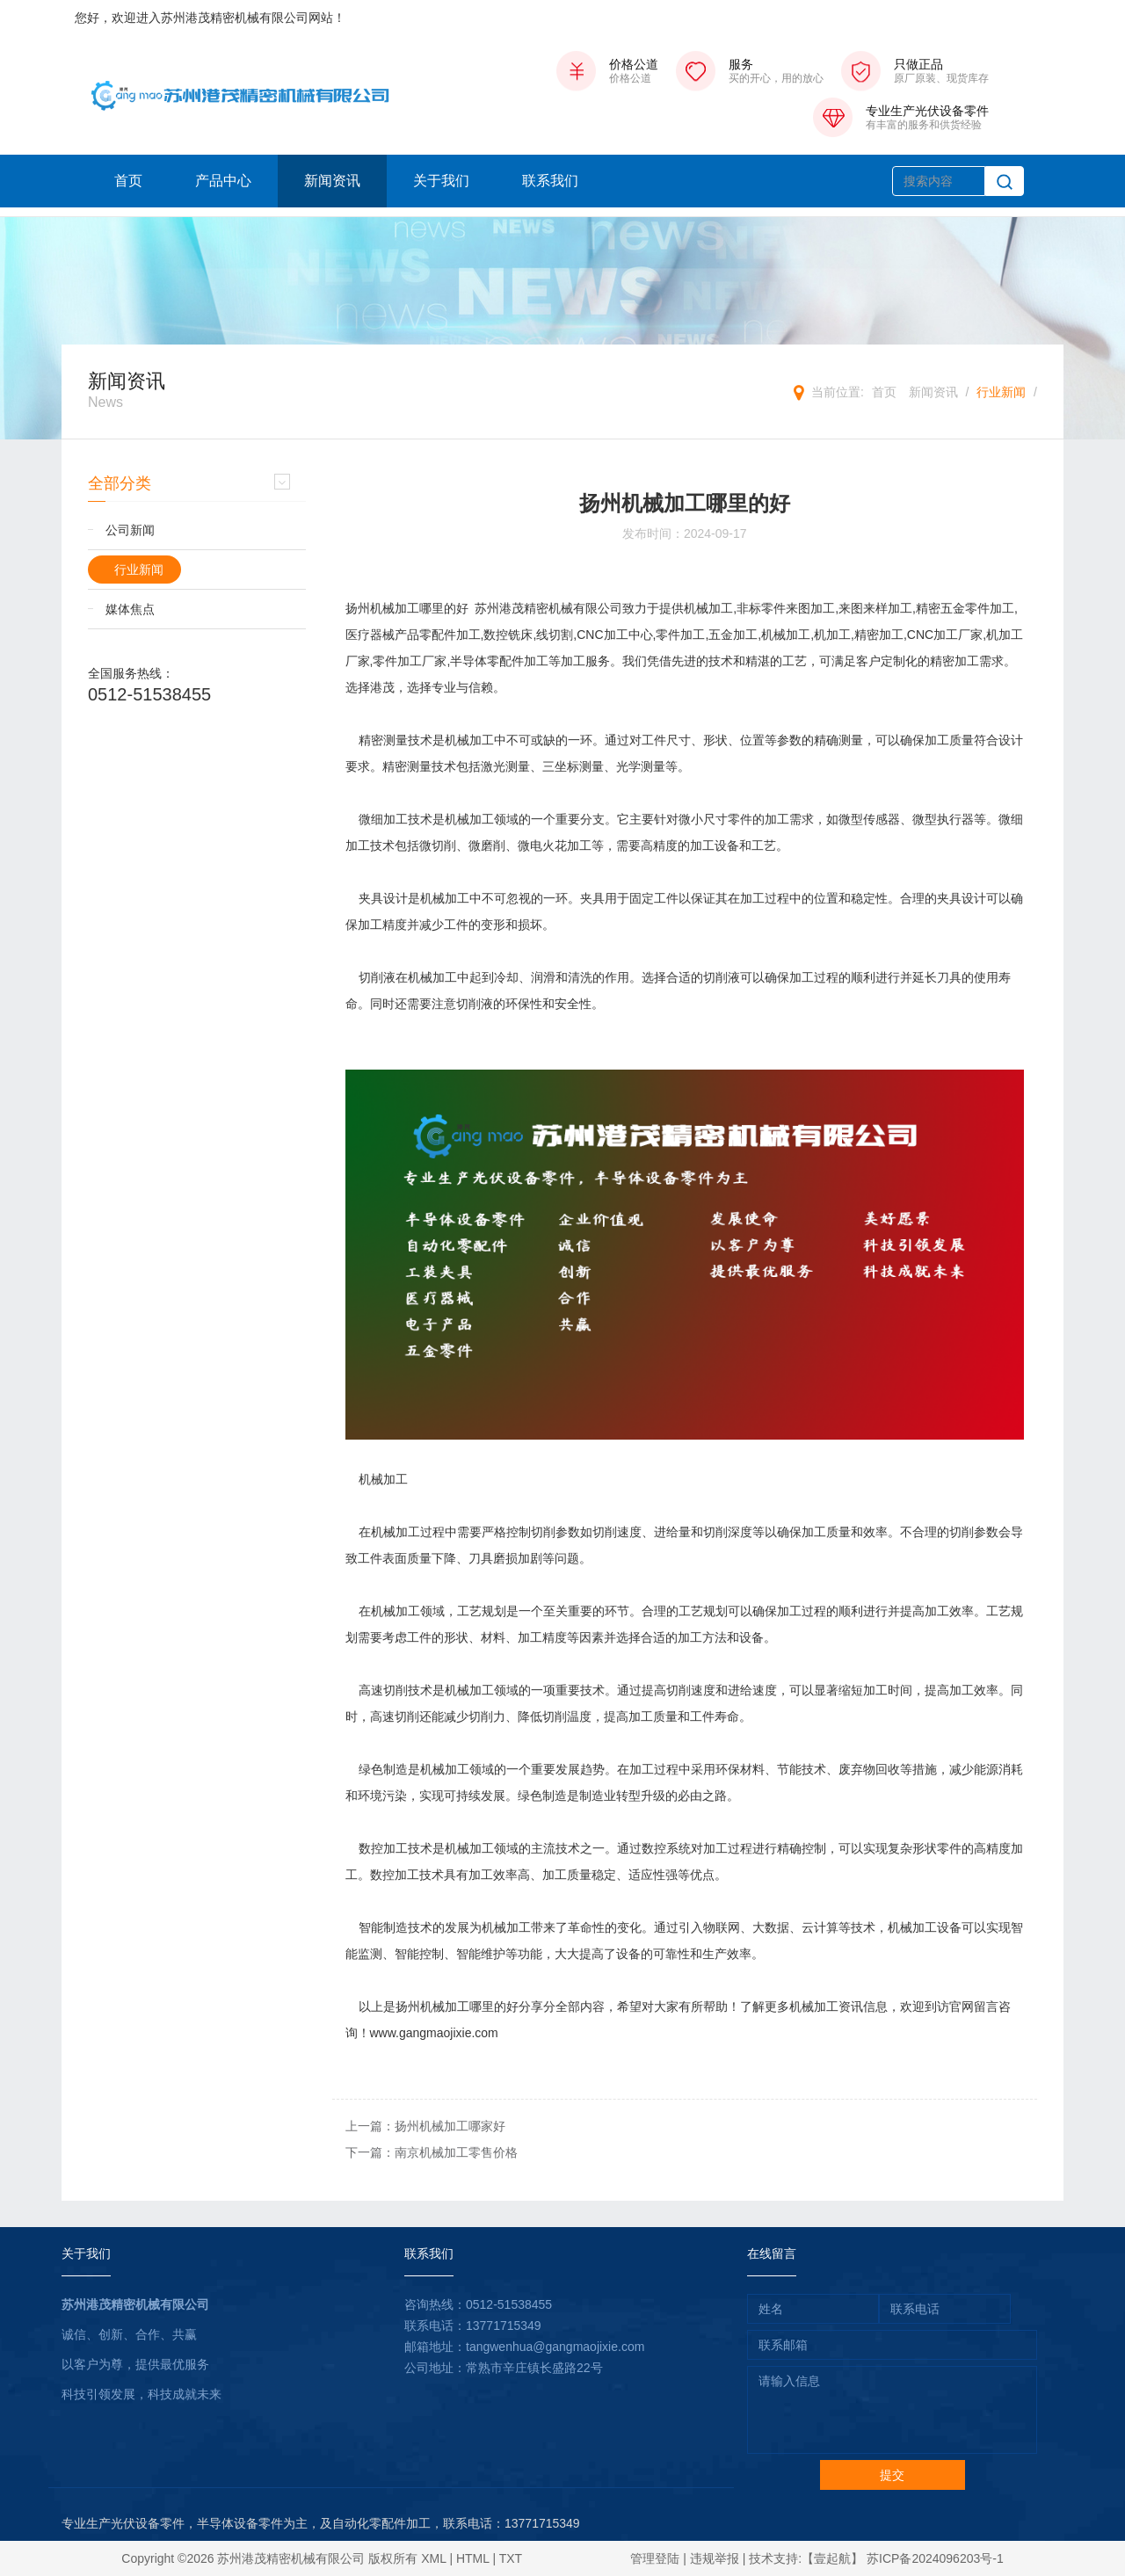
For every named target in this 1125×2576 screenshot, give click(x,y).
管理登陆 (654, 2558)
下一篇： (431, 2152)
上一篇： (425, 2126)
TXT (510, 2558)
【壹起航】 (832, 2558)
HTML (473, 2558)
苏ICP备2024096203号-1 (935, 2558)
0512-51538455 (149, 694)
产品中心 (223, 180)
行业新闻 (1001, 392)
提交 (892, 2475)
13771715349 (503, 2325)
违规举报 (714, 2558)
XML (433, 2558)
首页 (128, 180)
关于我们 (441, 180)
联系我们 (550, 180)
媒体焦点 (130, 609)
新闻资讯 (332, 180)
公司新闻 (130, 530)
